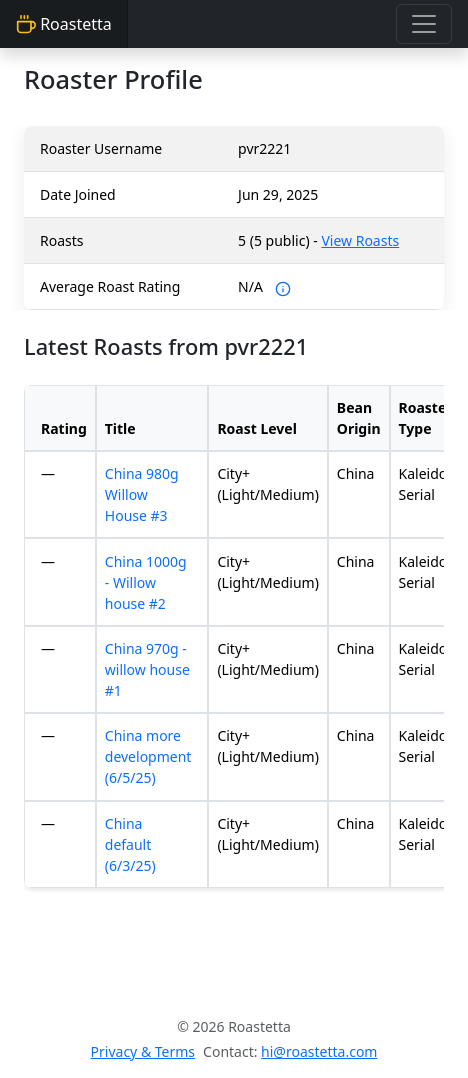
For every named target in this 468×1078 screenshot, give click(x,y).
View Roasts (360, 240)
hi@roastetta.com (319, 1051)
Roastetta (64, 24)
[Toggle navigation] (424, 24)
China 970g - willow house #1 (147, 669)
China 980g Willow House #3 (142, 494)
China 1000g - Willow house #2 (146, 582)
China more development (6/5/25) (148, 756)
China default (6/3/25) (130, 844)
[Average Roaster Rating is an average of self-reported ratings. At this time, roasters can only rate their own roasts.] (283, 286)
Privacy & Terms (143, 1051)
